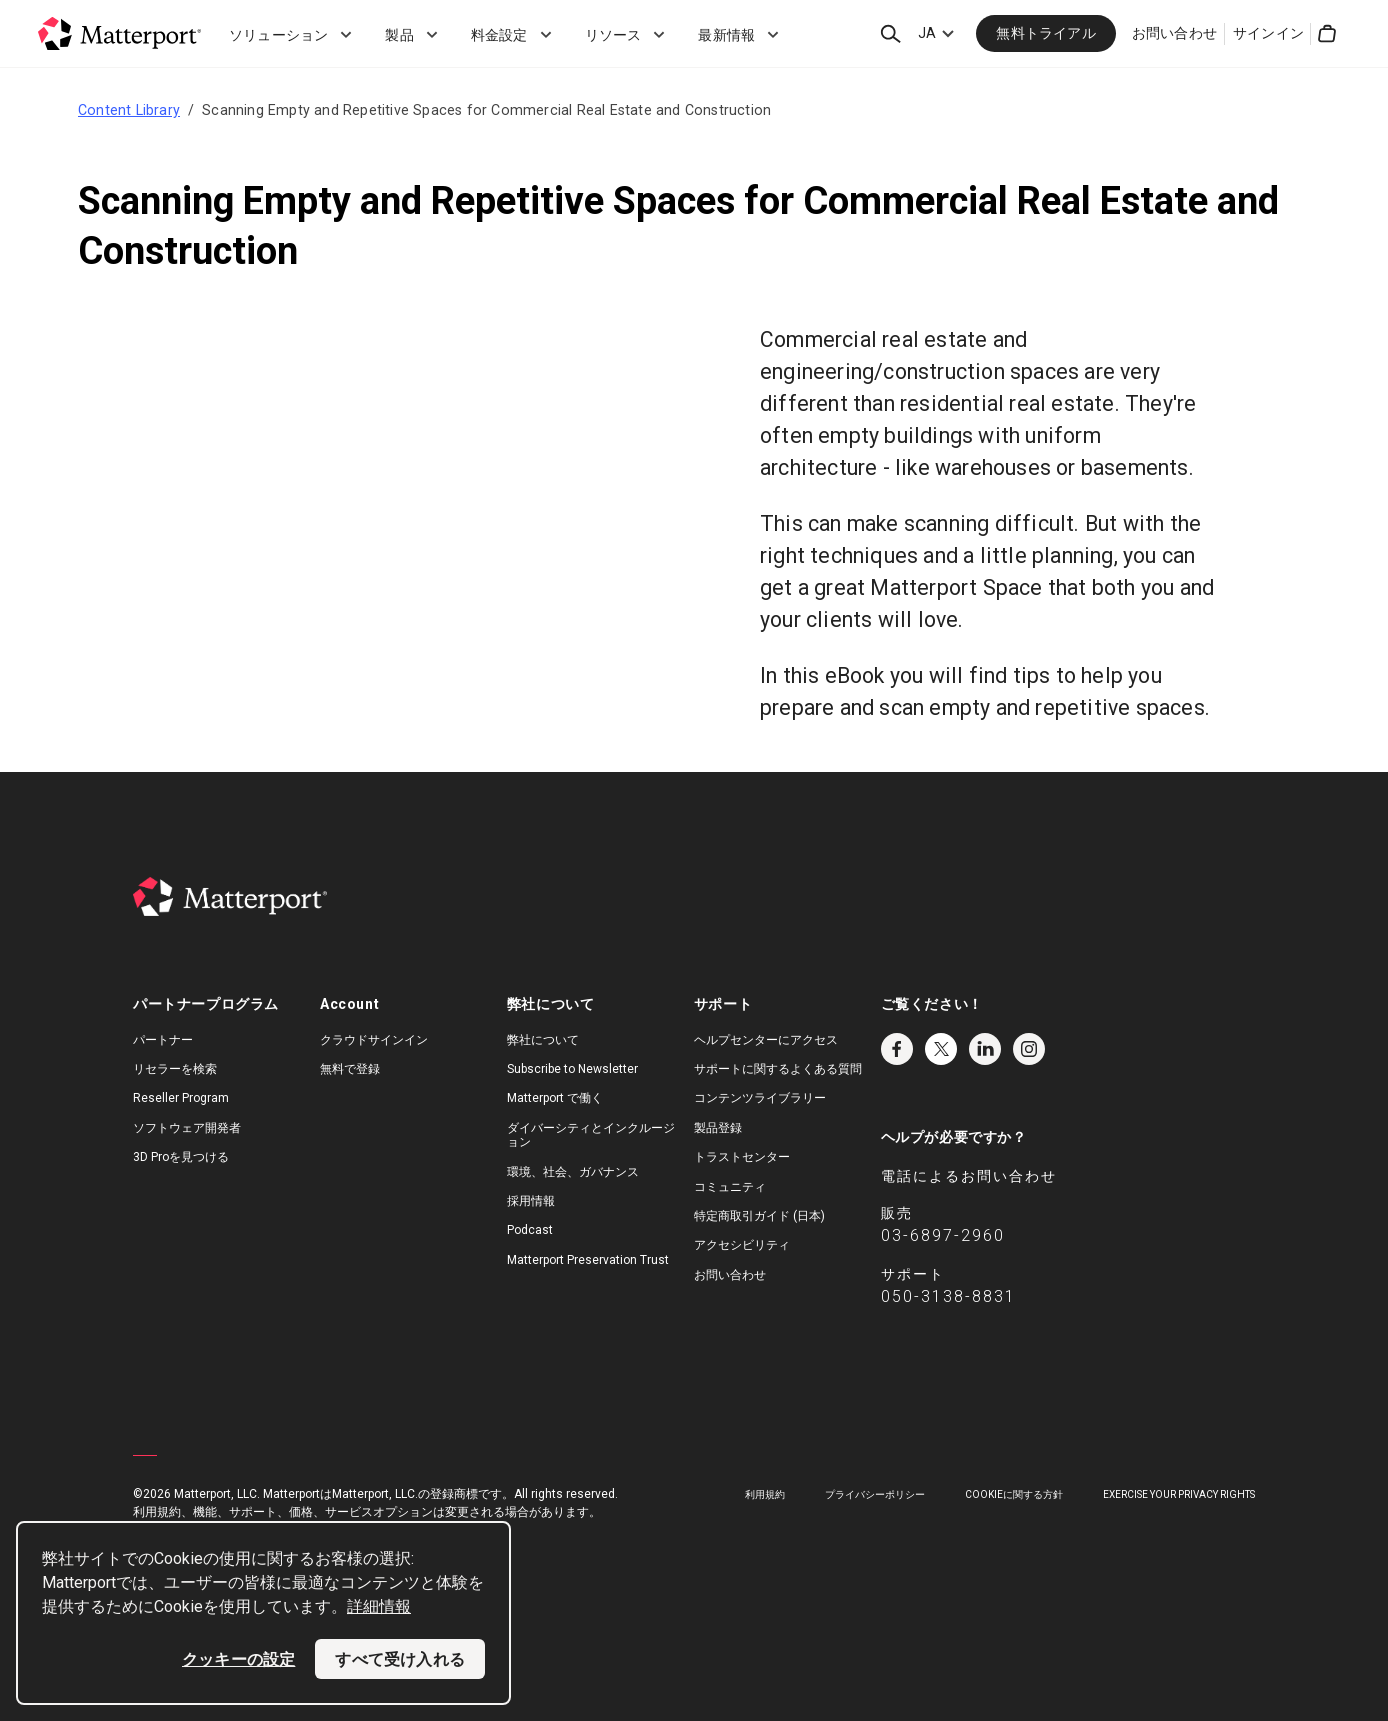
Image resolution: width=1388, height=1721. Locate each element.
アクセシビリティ (742, 1245)
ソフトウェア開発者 (187, 1128)
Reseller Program (181, 1098)
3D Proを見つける (181, 1157)
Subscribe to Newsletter (572, 1069)
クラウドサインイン (374, 1040)
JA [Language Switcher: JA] (927, 33)
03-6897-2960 (943, 1235)
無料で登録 (350, 1069)
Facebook (897, 1049)
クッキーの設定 (238, 1659)
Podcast (530, 1230)
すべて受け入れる (400, 1659)
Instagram (1029, 1049)
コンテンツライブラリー (760, 1098)
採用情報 (531, 1201)
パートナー (163, 1040)
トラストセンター (742, 1157)
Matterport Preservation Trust (588, 1260)
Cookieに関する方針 (1014, 1494)
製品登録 (718, 1128)
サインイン (1268, 33)
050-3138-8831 (948, 1296)
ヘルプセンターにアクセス (766, 1040)
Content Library (129, 110)
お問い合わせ (1174, 33)
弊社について (543, 1040)
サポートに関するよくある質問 (778, 1069)
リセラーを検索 (175, 1069)
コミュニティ (730, 1187)
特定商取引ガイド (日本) (759, 1216)
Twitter (941, 1049)
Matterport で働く (555, 1098)
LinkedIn (985, 1049)
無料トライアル (1045, 33)
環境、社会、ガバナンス (573, 1172)
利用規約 (765, 1494)
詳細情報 (379, 1606)
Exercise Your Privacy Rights (1179, 1494)
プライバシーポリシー (875, 1494)
